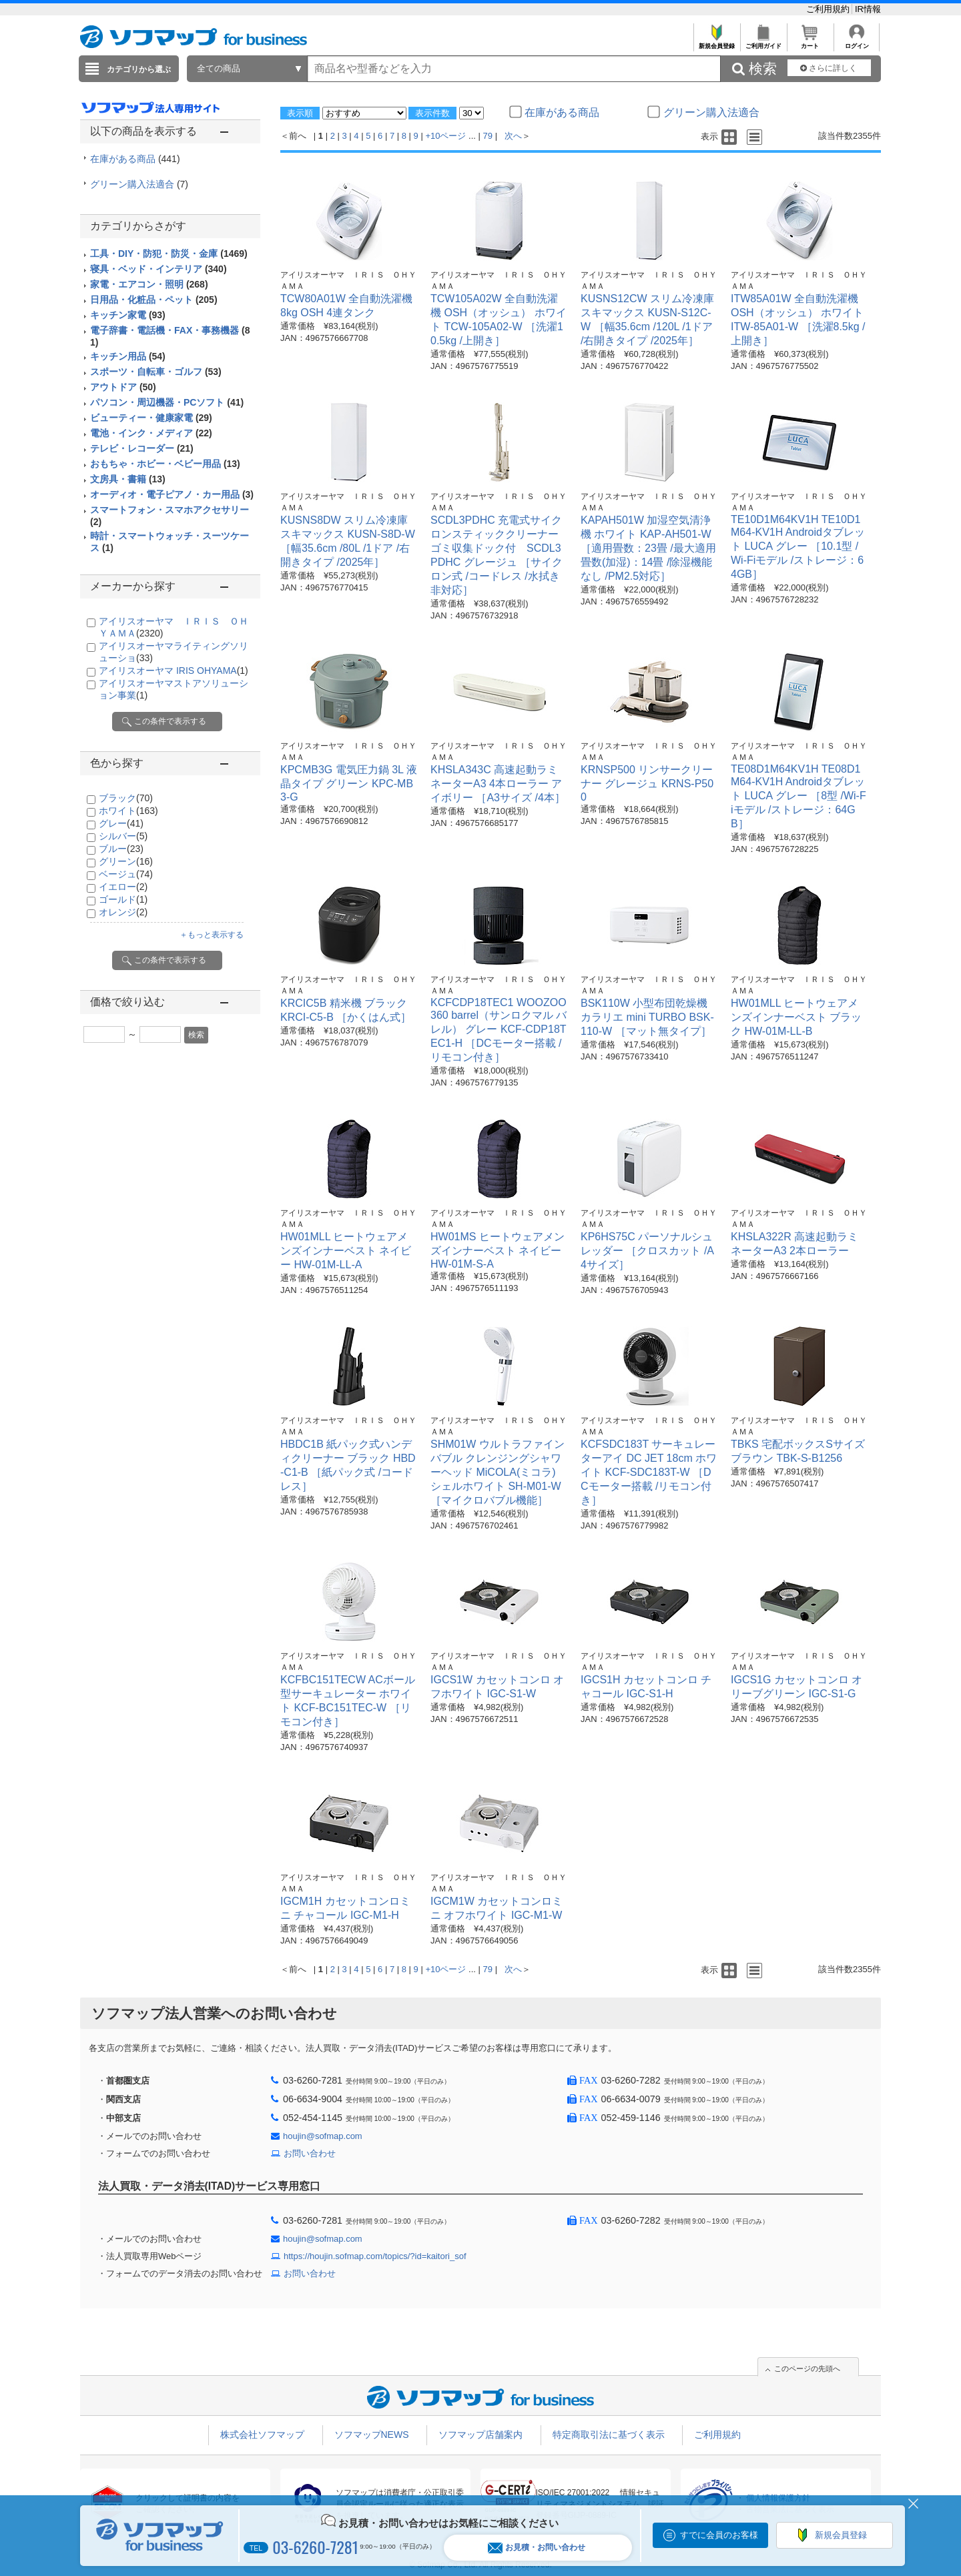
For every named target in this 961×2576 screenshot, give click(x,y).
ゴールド (123, 899)
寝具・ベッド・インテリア (158, 269)
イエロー (123, 886)
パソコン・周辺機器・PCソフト (167, 402)
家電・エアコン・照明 (149, 284)
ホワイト (128, 810)
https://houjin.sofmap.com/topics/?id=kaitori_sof (375, 2256)
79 (488, 136)
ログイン (856, 42)
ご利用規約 (829, 9)
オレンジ (123, 912)
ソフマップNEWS (371, 2434)
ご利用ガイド (763, 42)
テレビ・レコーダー (142, 448)
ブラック (126, 798)
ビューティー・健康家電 (151, 417)
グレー (121, 823)
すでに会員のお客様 (719, 2535)
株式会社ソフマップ (262, 2434)
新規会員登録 (716, 42)
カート (810, 42)
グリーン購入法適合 (139, 184)
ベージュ (126, 874)
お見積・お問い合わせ (536, 2548)
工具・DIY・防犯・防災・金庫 (169, 253)
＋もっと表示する (212, 934)
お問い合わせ (310, 2153)
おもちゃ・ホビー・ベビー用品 (165, 463)
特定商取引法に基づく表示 (609, 2434)
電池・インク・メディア (151, 433)
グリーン (126, 861)
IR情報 (868, 9)
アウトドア (123, 387)
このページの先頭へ (807, 2369)
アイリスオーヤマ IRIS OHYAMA (173, 670)
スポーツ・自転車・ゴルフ (156, 371)
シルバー (123, 836)
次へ (513, 136)
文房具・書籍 (128, 479)
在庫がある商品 (135, 158)
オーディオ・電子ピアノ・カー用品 (172, 494)
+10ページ (445, 136)
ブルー (121, 848)
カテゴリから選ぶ (139, 69)
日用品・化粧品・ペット (154, 299)
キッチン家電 (128, 315)
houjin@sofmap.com (322, 2136)
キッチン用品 (128, 356)
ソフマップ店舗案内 (480, 2434)
